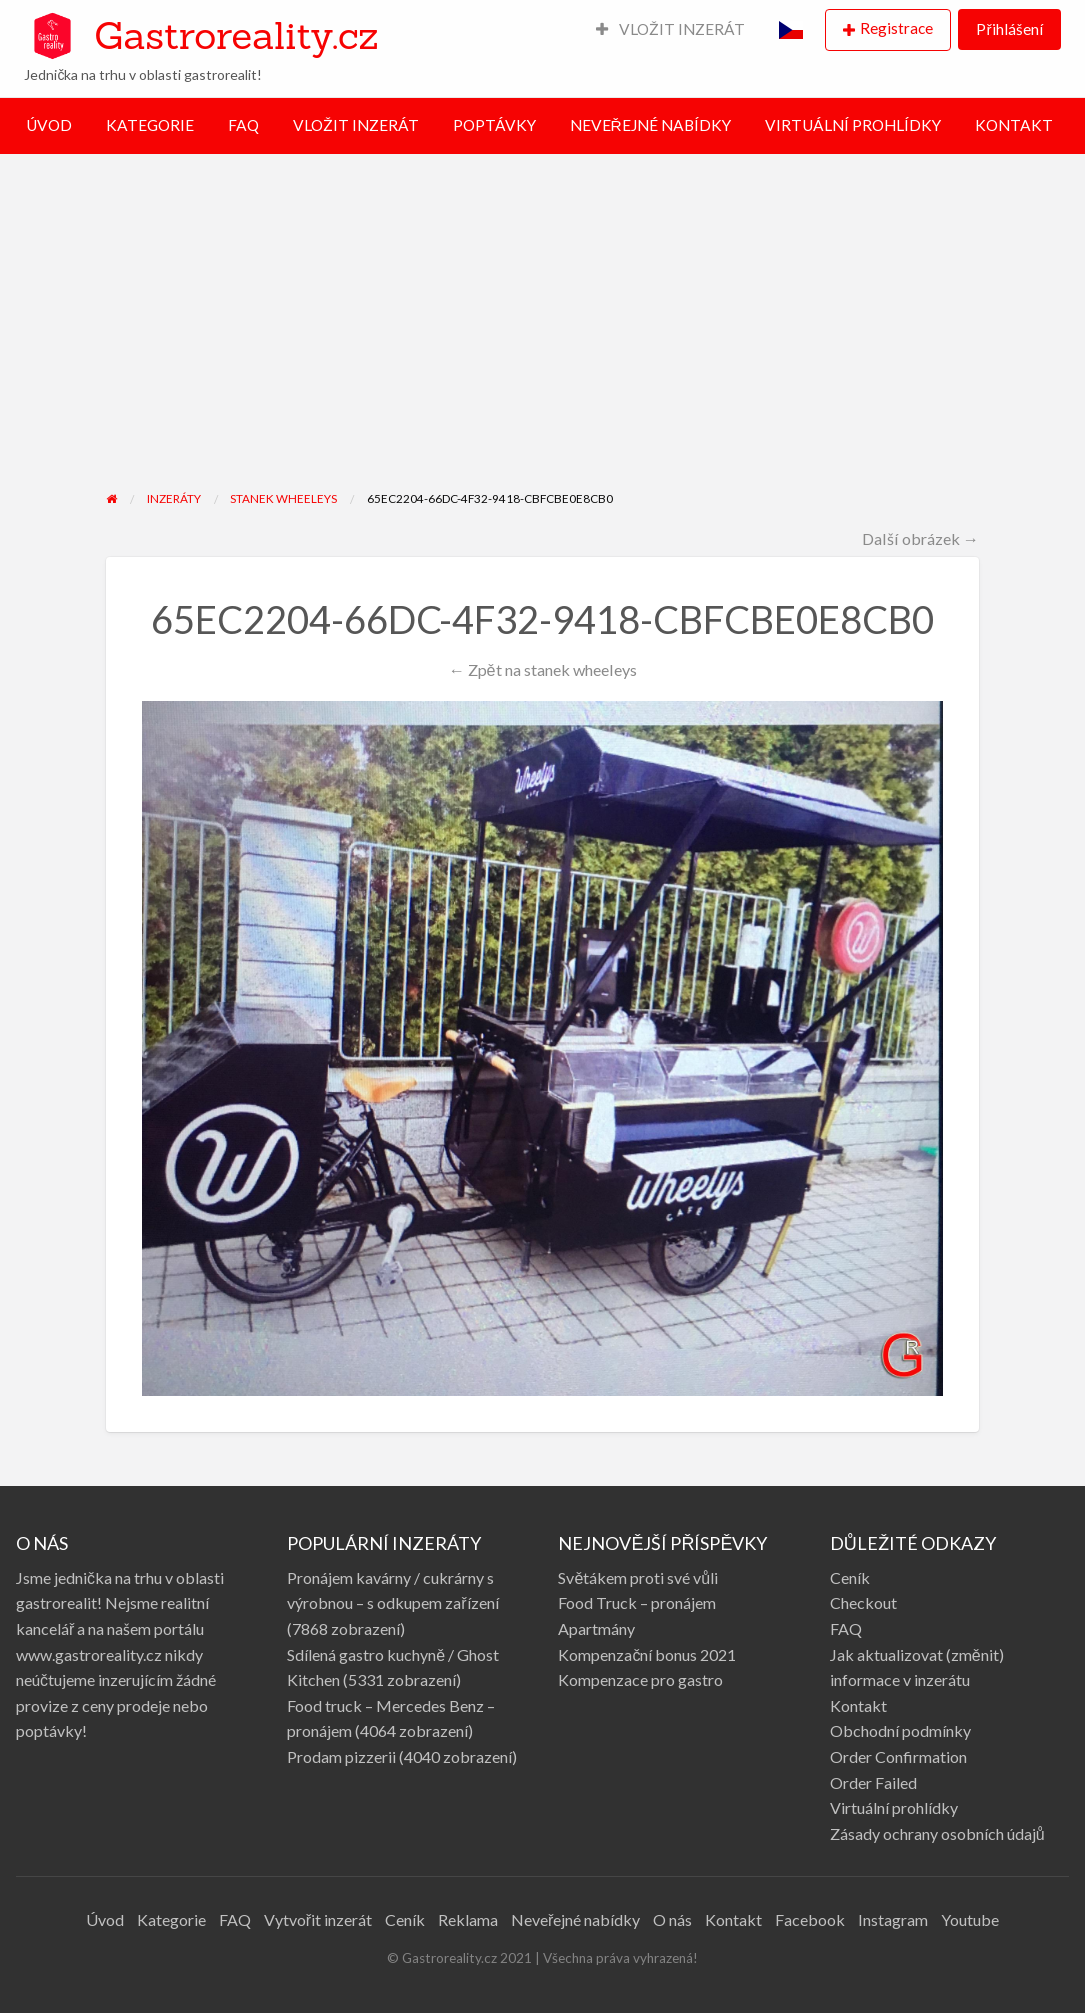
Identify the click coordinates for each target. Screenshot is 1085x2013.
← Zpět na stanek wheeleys (542, 669)
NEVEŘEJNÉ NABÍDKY (650, 125)
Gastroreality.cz (236, 35)
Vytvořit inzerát (318, 1919)
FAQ (243, 125)
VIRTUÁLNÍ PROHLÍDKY (853, 125)
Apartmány (596, 1628)
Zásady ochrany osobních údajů (937, 1833)
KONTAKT (1014, 125)
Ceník (850, 1577)
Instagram (893, 1919)
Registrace (896, 28)
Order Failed (873, 1782)
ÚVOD (49, 125)
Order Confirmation (898, 1756)
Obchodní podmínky (900, 1730)
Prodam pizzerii (341, 1756)
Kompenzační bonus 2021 (647, 1654)
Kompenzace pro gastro (640, 1679)
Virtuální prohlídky (894, 1807)
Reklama (468, 1919)
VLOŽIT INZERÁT (671, 29)
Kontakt (858, 1705)
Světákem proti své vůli (638, 1577)
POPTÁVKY (494, 125)
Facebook (810, 1919)
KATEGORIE (150, 125)
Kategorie (171, 1919)
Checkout (863, 1602)
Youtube (970, 1919)
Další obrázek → (920, 538)
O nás (672, 1919)
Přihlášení (1009, 29)
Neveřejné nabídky (575, 1919)
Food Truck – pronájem (637, 1602)
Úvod (105, 1919)
